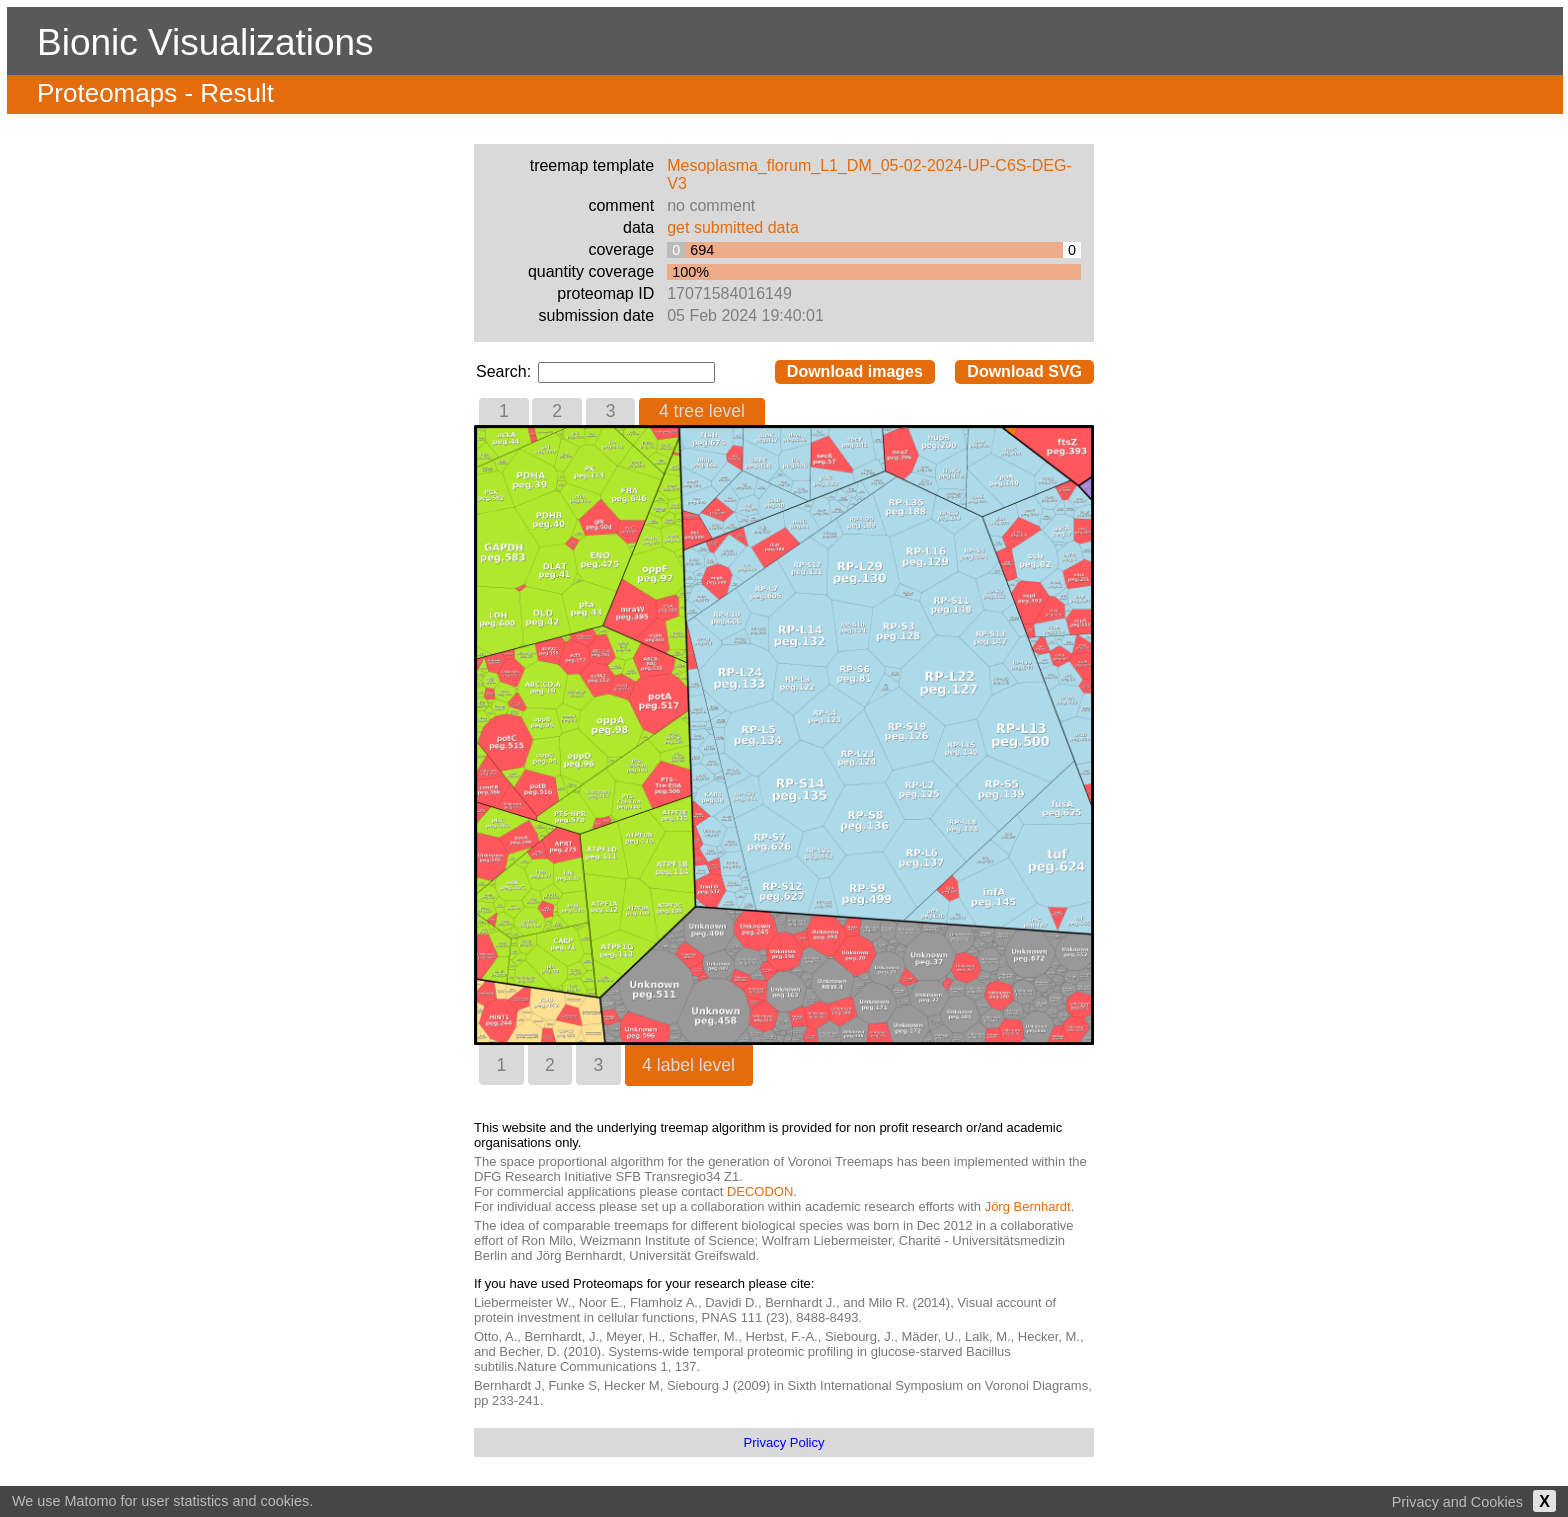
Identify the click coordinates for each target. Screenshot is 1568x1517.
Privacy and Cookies (1457, 1502)
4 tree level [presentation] (702, 411)
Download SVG (1024, 371)
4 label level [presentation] (688, 1065)
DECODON (760, 1191)
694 (702, 250)
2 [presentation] (557, 411)
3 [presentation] (611, 411)
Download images (855, 371)
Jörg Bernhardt (1028, 1206)
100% (690, 272)
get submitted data (733, 227)
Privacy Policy (784, 1442)
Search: (506, 371)
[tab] (504, 411)
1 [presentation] (504, 411)
